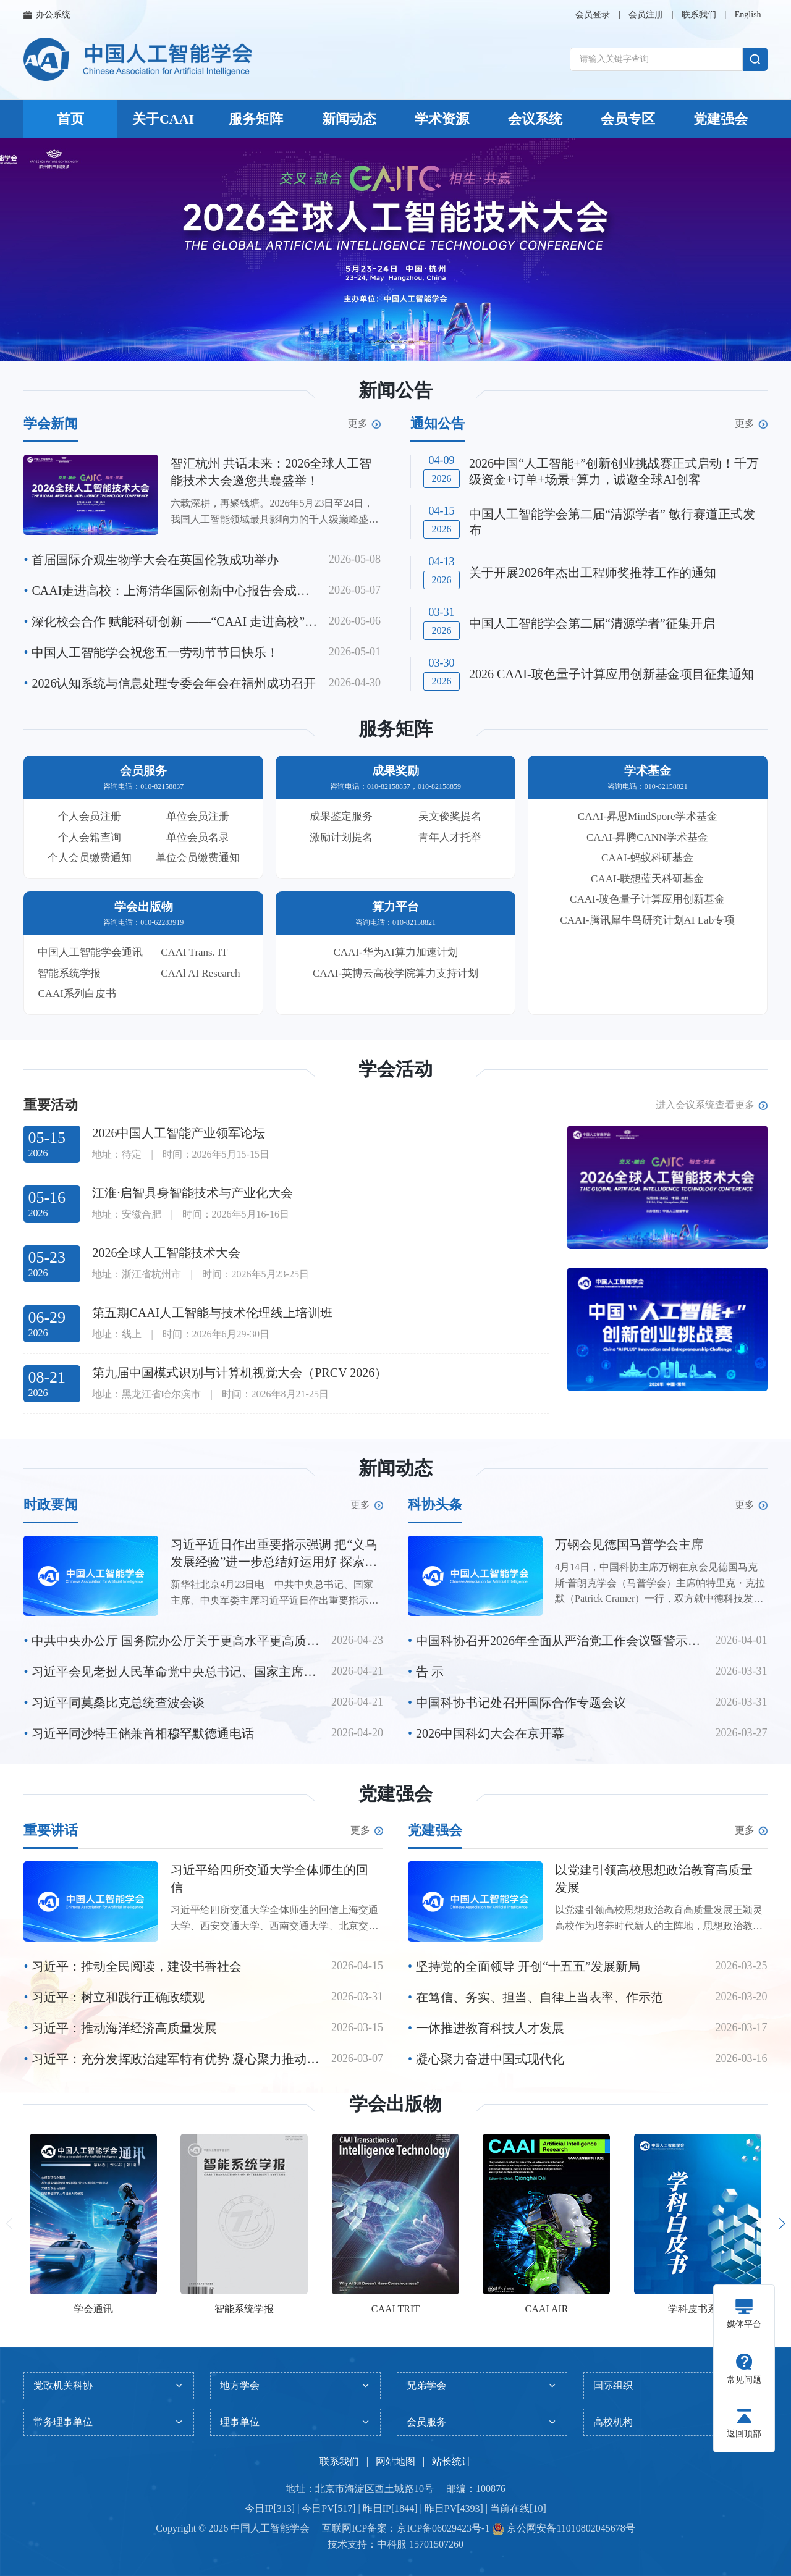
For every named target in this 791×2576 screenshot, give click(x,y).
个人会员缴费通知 (90, 858)
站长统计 (452, 2461)
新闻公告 (395, 390)
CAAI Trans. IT (194, 952)
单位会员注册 (197, 816)
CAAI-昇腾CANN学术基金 (647, 837)
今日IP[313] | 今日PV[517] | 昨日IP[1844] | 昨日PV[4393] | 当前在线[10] (395, 2508)
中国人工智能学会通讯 (90, 952)
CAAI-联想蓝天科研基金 (647, 879)
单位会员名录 (197, 837)
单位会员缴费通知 (198, 858)
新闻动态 (349, 119)
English (748, 14)
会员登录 (592, 14)
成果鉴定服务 (341, 816)
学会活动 (395, 1069)
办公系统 (46, 14)
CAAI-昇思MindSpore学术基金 (647, 816)
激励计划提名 (341, 837)
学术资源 (442, 119)
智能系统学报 (69, 973)
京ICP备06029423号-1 (443, 2528)
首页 (70, 119)
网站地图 (395, 2461)
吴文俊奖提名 (449, 816)
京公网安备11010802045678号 (569, 2528)
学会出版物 (395, 2104)
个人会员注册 (89, 816)
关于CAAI (163, 119)
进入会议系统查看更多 (712, 1105)
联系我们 (699, 14)
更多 (364, 424)
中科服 (392, 2544)
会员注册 (645, 14)
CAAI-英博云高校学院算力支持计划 (395, 973)
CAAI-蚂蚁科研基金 (647, 858)
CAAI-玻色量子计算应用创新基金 (647, 899)
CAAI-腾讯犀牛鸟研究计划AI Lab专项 (647, 920)
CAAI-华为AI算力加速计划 (395, 952)
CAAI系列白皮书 (77, 994)
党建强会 (720, 119)
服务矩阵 (256, 119)
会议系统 (535, 119)
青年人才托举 (449, 837)
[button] (380, 346)
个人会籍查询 (89, 837)
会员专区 (628, 119)
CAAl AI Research (200, 973)
